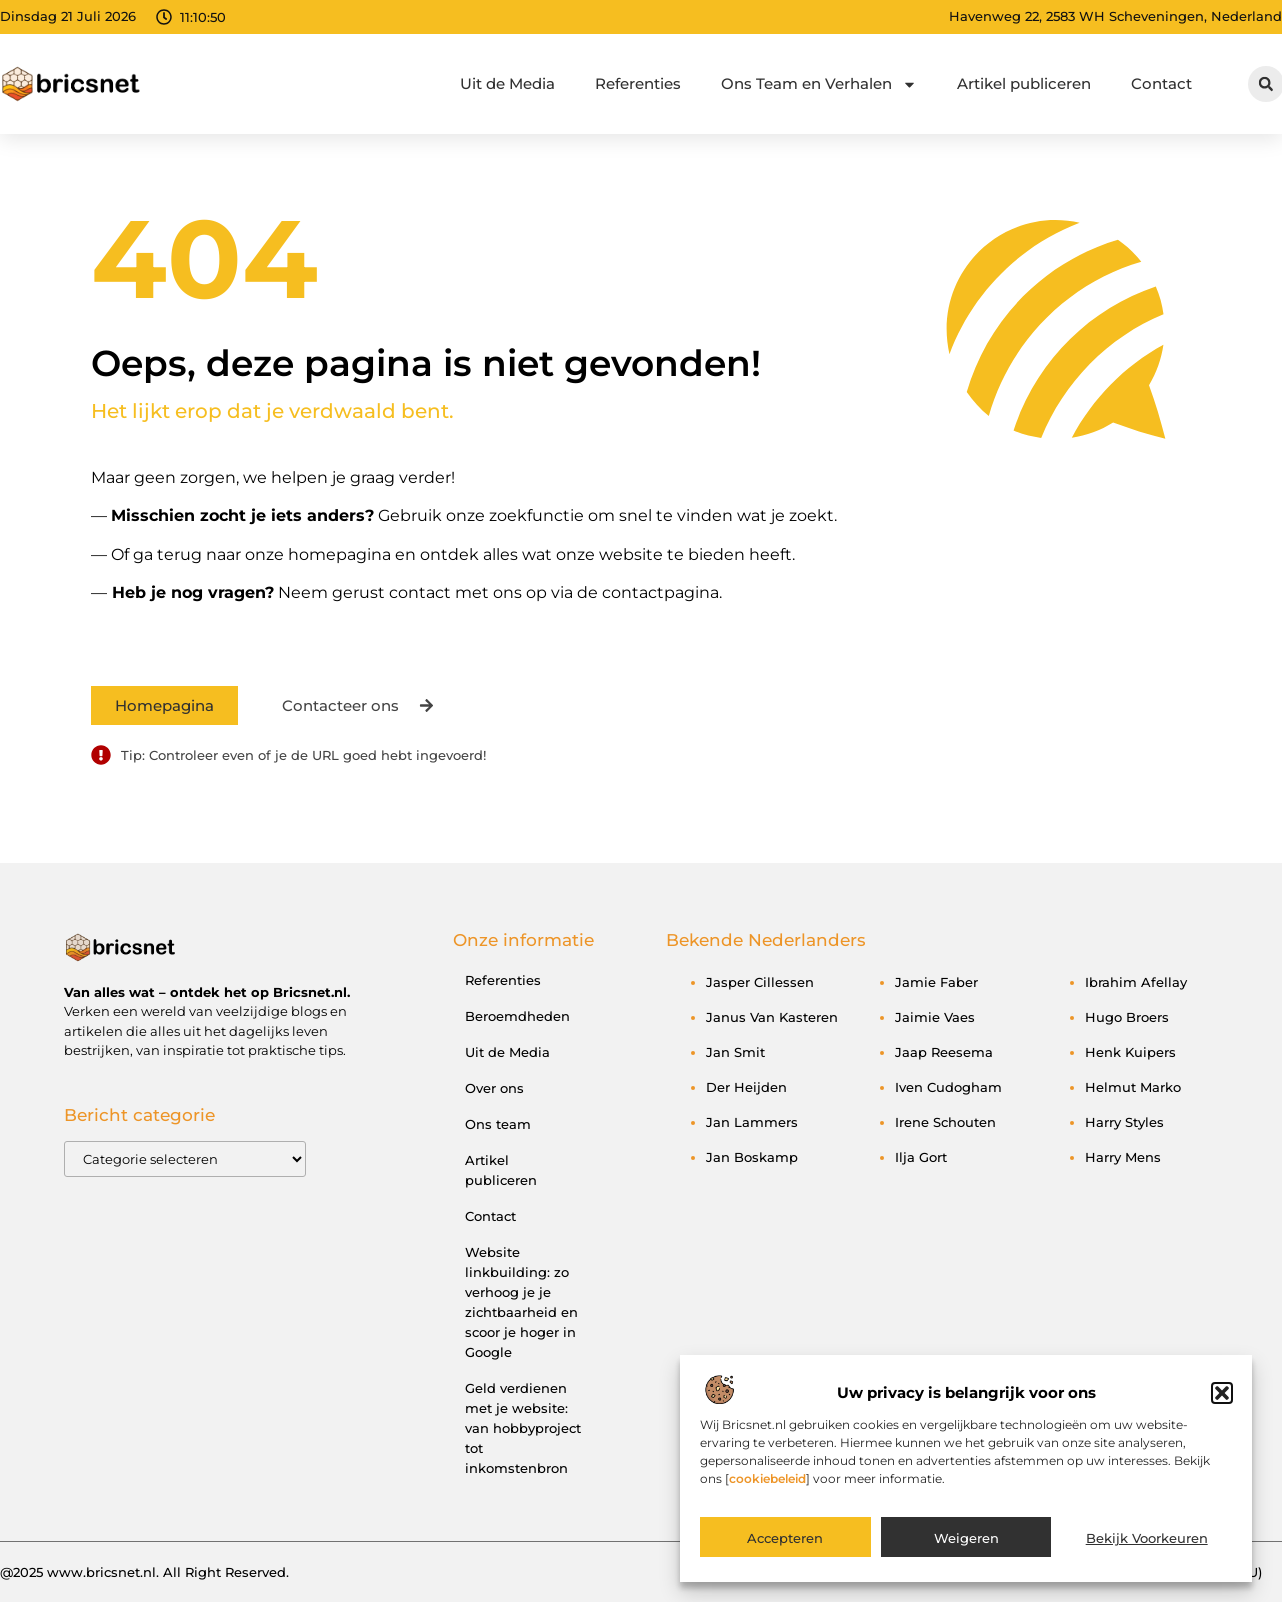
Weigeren (966, 1549)
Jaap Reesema (944, 1052)
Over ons (494, 1088)
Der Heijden (746, 1087)
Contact (1161, 83)
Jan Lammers (752, 1122)
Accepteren (785, 1549)
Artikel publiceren (1024, 83)
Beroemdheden (517, 1016)
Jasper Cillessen (760, 982)
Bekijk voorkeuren (1147, 1549)
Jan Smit (735, 1052)
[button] (1222, 1403)
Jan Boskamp (752, 1157)
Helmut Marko (1133, 1087)
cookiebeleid (767, 1488)
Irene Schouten (945, 1122)
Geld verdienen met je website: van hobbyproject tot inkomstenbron (523, 1428)
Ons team (498, 1124)
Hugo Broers (1127, 1017)
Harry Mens (1123, 1157)
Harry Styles (1124, 1122)
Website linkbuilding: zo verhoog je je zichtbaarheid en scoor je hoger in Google (521, 1302)
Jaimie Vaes (935, 1017)
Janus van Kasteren (772, 1017)
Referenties (638, 83)
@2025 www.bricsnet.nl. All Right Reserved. (144, 1572)
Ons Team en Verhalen (819, 84)
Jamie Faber (936, 982)
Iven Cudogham (948, 1087)
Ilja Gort (921, 1157)
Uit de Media (507, 83)
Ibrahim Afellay (1136, 982)
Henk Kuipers (1130, 1052)
